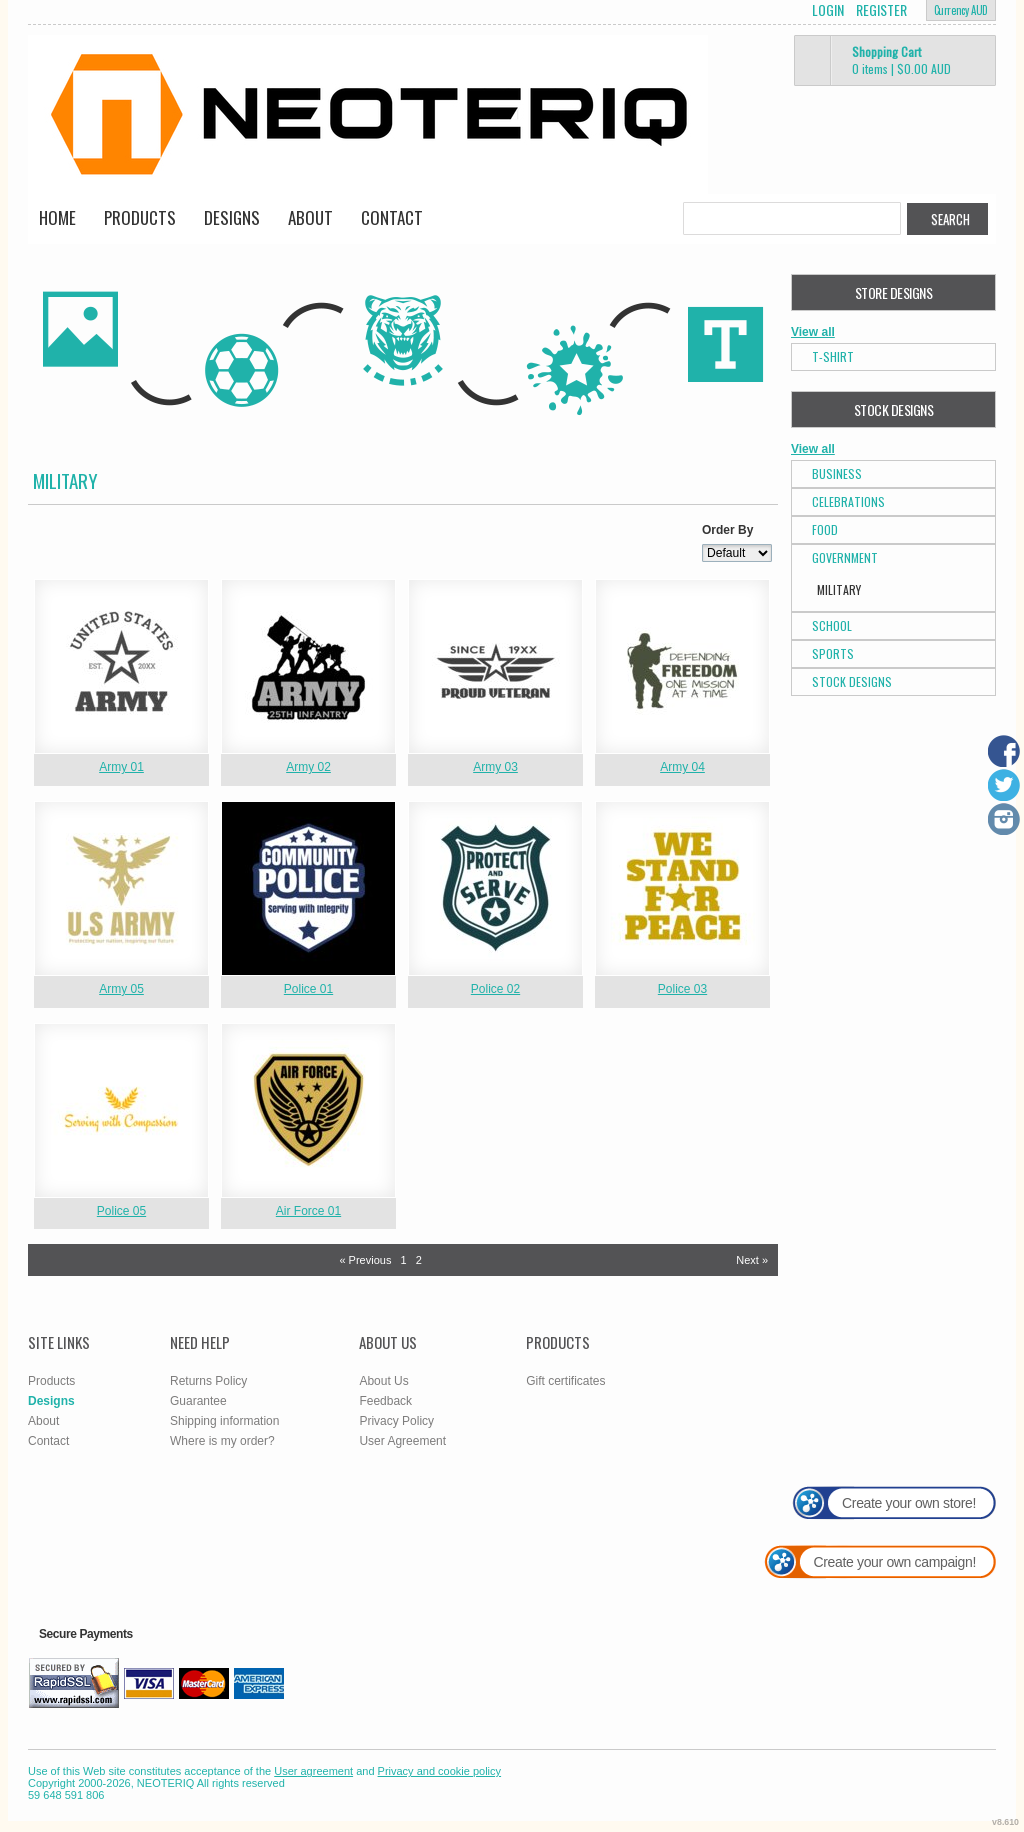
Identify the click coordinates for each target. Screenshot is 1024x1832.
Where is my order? (222, 1441)
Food (825, 529)
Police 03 (682, 989)
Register (881, 10)
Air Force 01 (308, 1211)
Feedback (385, 1401)
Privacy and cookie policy (440, 1771)
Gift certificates (565, 1381)
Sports (833, 653)
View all (813, 332)
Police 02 (495, 989)
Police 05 (121, 1211)
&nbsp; (121, 666)
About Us (383, 1381)
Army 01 (121, 767)
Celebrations (848, 501)
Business (837, 473)
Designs (232, 217)
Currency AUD (961, 10)
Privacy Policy (396, 1421)
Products (140, 217)
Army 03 (495, 767)
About (310, 217)
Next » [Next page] (752, 1260)
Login (828, 10)
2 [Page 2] (419, 1260)
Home (57, 217)
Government (845, 557)
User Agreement (402, 1441)
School (832, 625)
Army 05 (121, 989)
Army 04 (682, 767)
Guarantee (198, 1401)
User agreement (313, 1771)
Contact (392, 217)
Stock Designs (852, 681)
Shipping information (224, 1421)
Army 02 (308, 767)
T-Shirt (833, 356)
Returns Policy (208, 1381)
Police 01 (308, 989)
